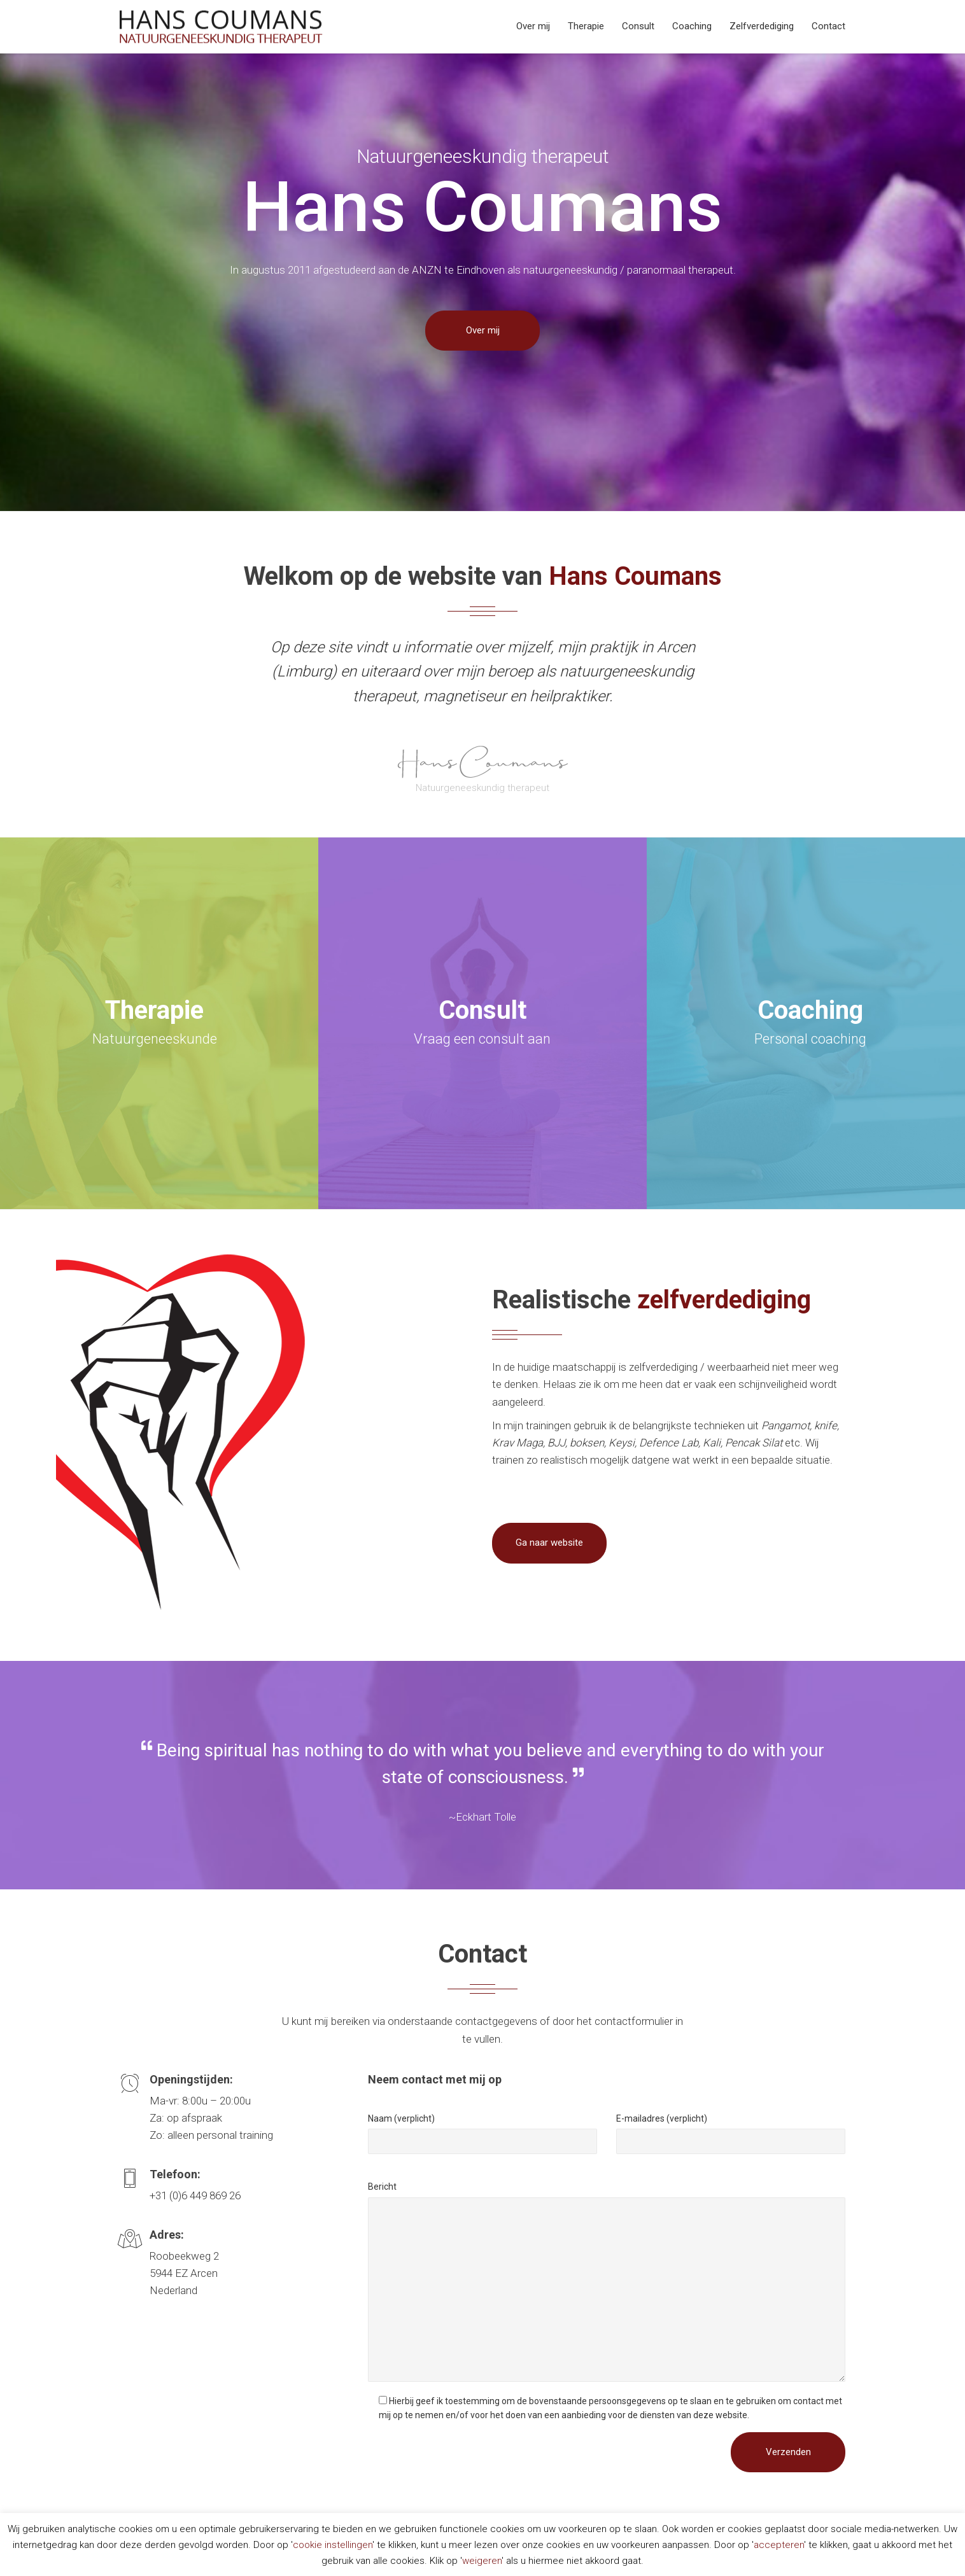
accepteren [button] (779, 2545)
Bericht (382, 2186)
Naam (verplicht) (401, 2118)
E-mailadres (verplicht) (661, 2118)
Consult (638, 26)
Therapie (586, 26)
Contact (828, 26)
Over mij (533, 26)
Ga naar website (549, 1542)
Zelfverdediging (761, 26)
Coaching (692, 26)
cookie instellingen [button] (332, 2545)
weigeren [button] (482, 2560)
